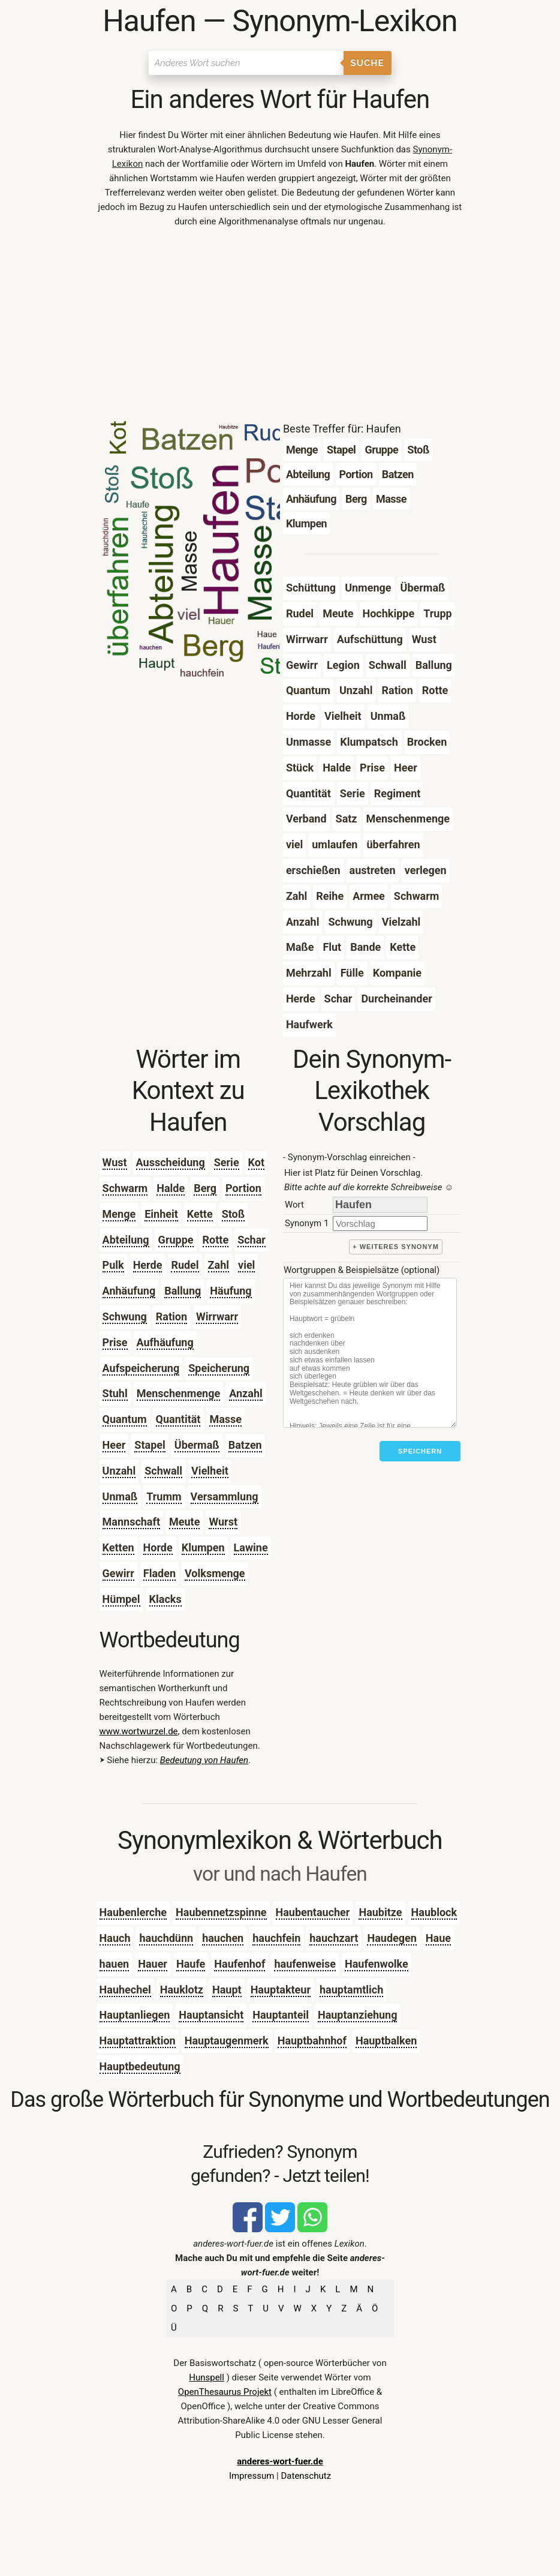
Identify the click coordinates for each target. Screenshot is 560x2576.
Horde (158, 1547)
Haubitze (380, 1912)
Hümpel (121, 1599)
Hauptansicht (211, 2014)
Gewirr (118, 1573)
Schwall (163, 1470)
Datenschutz (306, 2475)
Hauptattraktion (138, 2040)
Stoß (233, 1214)
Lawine (251, 1547)
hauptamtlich (351, 1989)
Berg (205, 1188)
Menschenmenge (179, 1393)
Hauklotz (181, 1989)
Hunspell (206, 2377)
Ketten (118, 1547)
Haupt (227, 1989)
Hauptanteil (280, 2014)
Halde (170, 1188)
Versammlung (224, 1496)
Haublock (434, 1912)
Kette (200, 1214)
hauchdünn (166, 1938)
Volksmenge (215, 1573)
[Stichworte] (370, 1353)
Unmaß (120, 1496)
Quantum (125, 1419)
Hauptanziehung (358, 2014)
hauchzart (333, 1938)
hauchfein (276, 1938)
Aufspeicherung (141, 1368)
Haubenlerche (133, 1912)
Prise (115, 1342)
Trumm (163, 1496)
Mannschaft (131, 1521)
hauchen (222, 1938)
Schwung (125, 1316)
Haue (438, 1938)
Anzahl (246, 1393)
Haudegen (391, 1938)
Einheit (161, 1214)
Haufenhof (239, 1963)
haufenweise (305, 1963)
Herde (147, 1265)
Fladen (159, 1573)
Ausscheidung (170, 1162)
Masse (225, 1419)
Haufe (190, 1963)
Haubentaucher (313, 1912)
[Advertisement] (280, 328)
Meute (184, 1521)
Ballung (182, 1290)
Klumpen (203, 1547)
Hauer (152, 1963)
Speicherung (218, 1368)
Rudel (184, 1265)
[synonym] (380, 1223)
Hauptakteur (281, 1989)
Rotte (216, 1239)
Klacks (165, 1599)
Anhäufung (129, 1290)
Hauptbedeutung (140, 2066)
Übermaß (196, 1445)
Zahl (218, 1265)
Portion (243, 1188)
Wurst (223, 1521)
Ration (171, 1316)
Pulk (113, 1265)
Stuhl (115, 1393)
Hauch (115, 1938)
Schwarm (125, 1188)
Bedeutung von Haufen (204, 1760)
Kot (256, 1162)
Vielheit (209, 1470)
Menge (119, 1214)
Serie (226, 1162)
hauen (115, 1963)
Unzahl (119, 1470)
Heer (114, 1445)
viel (246, 1265)
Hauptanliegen (135, 2014)
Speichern (420, 1451)
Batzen (245, 1445)
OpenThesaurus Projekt (225, 2391)
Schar (251, 1239)
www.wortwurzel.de (139, 1731)
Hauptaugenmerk (227, 2040)
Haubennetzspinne (221, 1912)
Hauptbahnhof (312, 2040)
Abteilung (126, 1239)
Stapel (149, 1445)
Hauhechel (125, 1989)
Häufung (230, 1290)
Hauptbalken (386, 2040)
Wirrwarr (217, 1316)
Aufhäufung (165, 1342)
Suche (367, 63)
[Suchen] (246, 63)
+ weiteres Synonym (396, 1246)
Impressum (251, 2475)
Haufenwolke (376, 1963)
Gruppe (176, 1239)
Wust (115, 1162)
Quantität (178, 1419)
